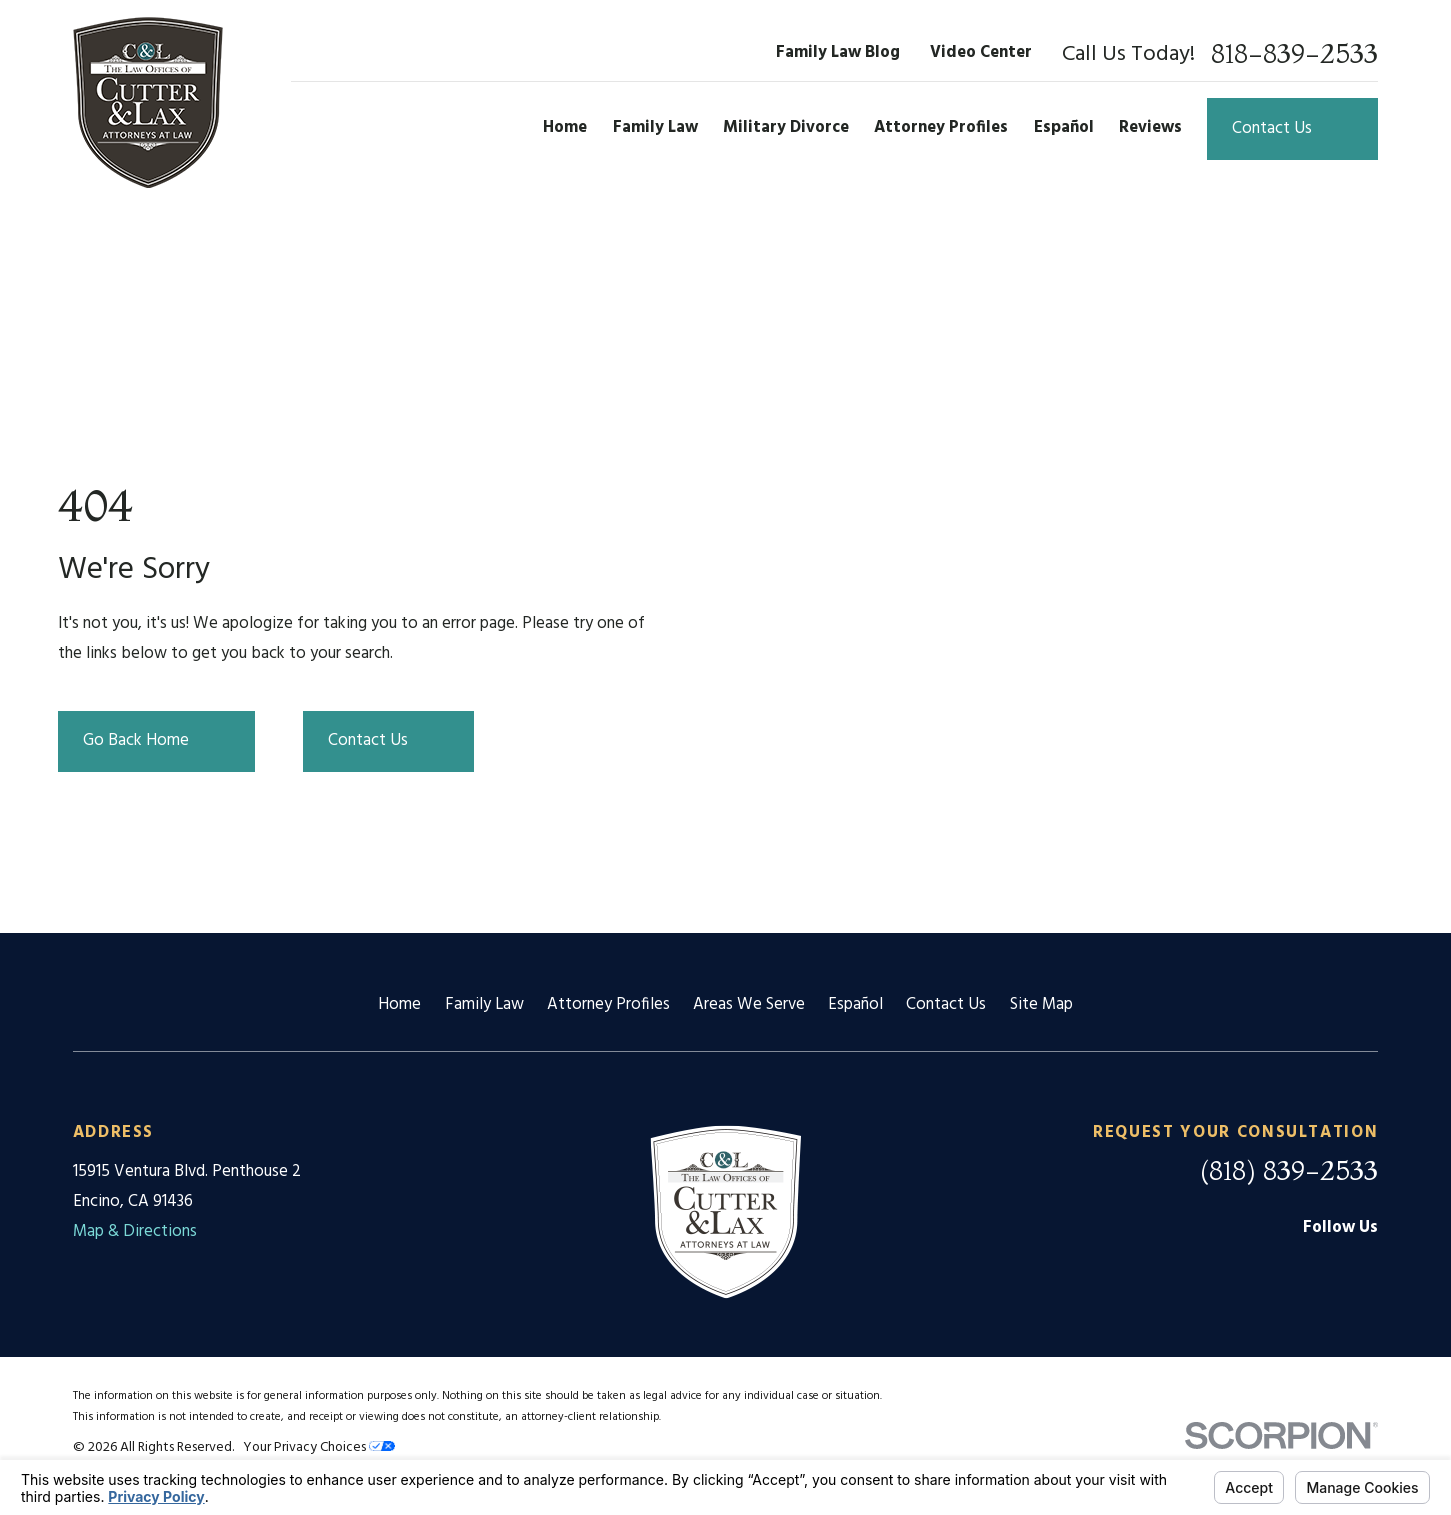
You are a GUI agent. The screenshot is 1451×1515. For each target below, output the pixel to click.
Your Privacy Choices (319, 1447)
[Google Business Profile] (1256, 1269)
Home (399, 1005)
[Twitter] (1366, 1269)
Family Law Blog (838, 53)
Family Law (484, 1005)
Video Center (981, 53)
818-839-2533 (1294, 54)
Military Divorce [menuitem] (786, 128)
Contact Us (946, 1005)
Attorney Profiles (608, 1005)
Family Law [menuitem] (655, 128)
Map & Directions (135, 1232)
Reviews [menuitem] (1150, 128)
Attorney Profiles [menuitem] (941, 128)
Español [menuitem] (1064, 128)
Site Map (1041, 1005)
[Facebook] (1311, 1269)
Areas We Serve (749, 1005)
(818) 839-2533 (1289, 1170)
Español (855, 1005)
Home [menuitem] (565, 128)
